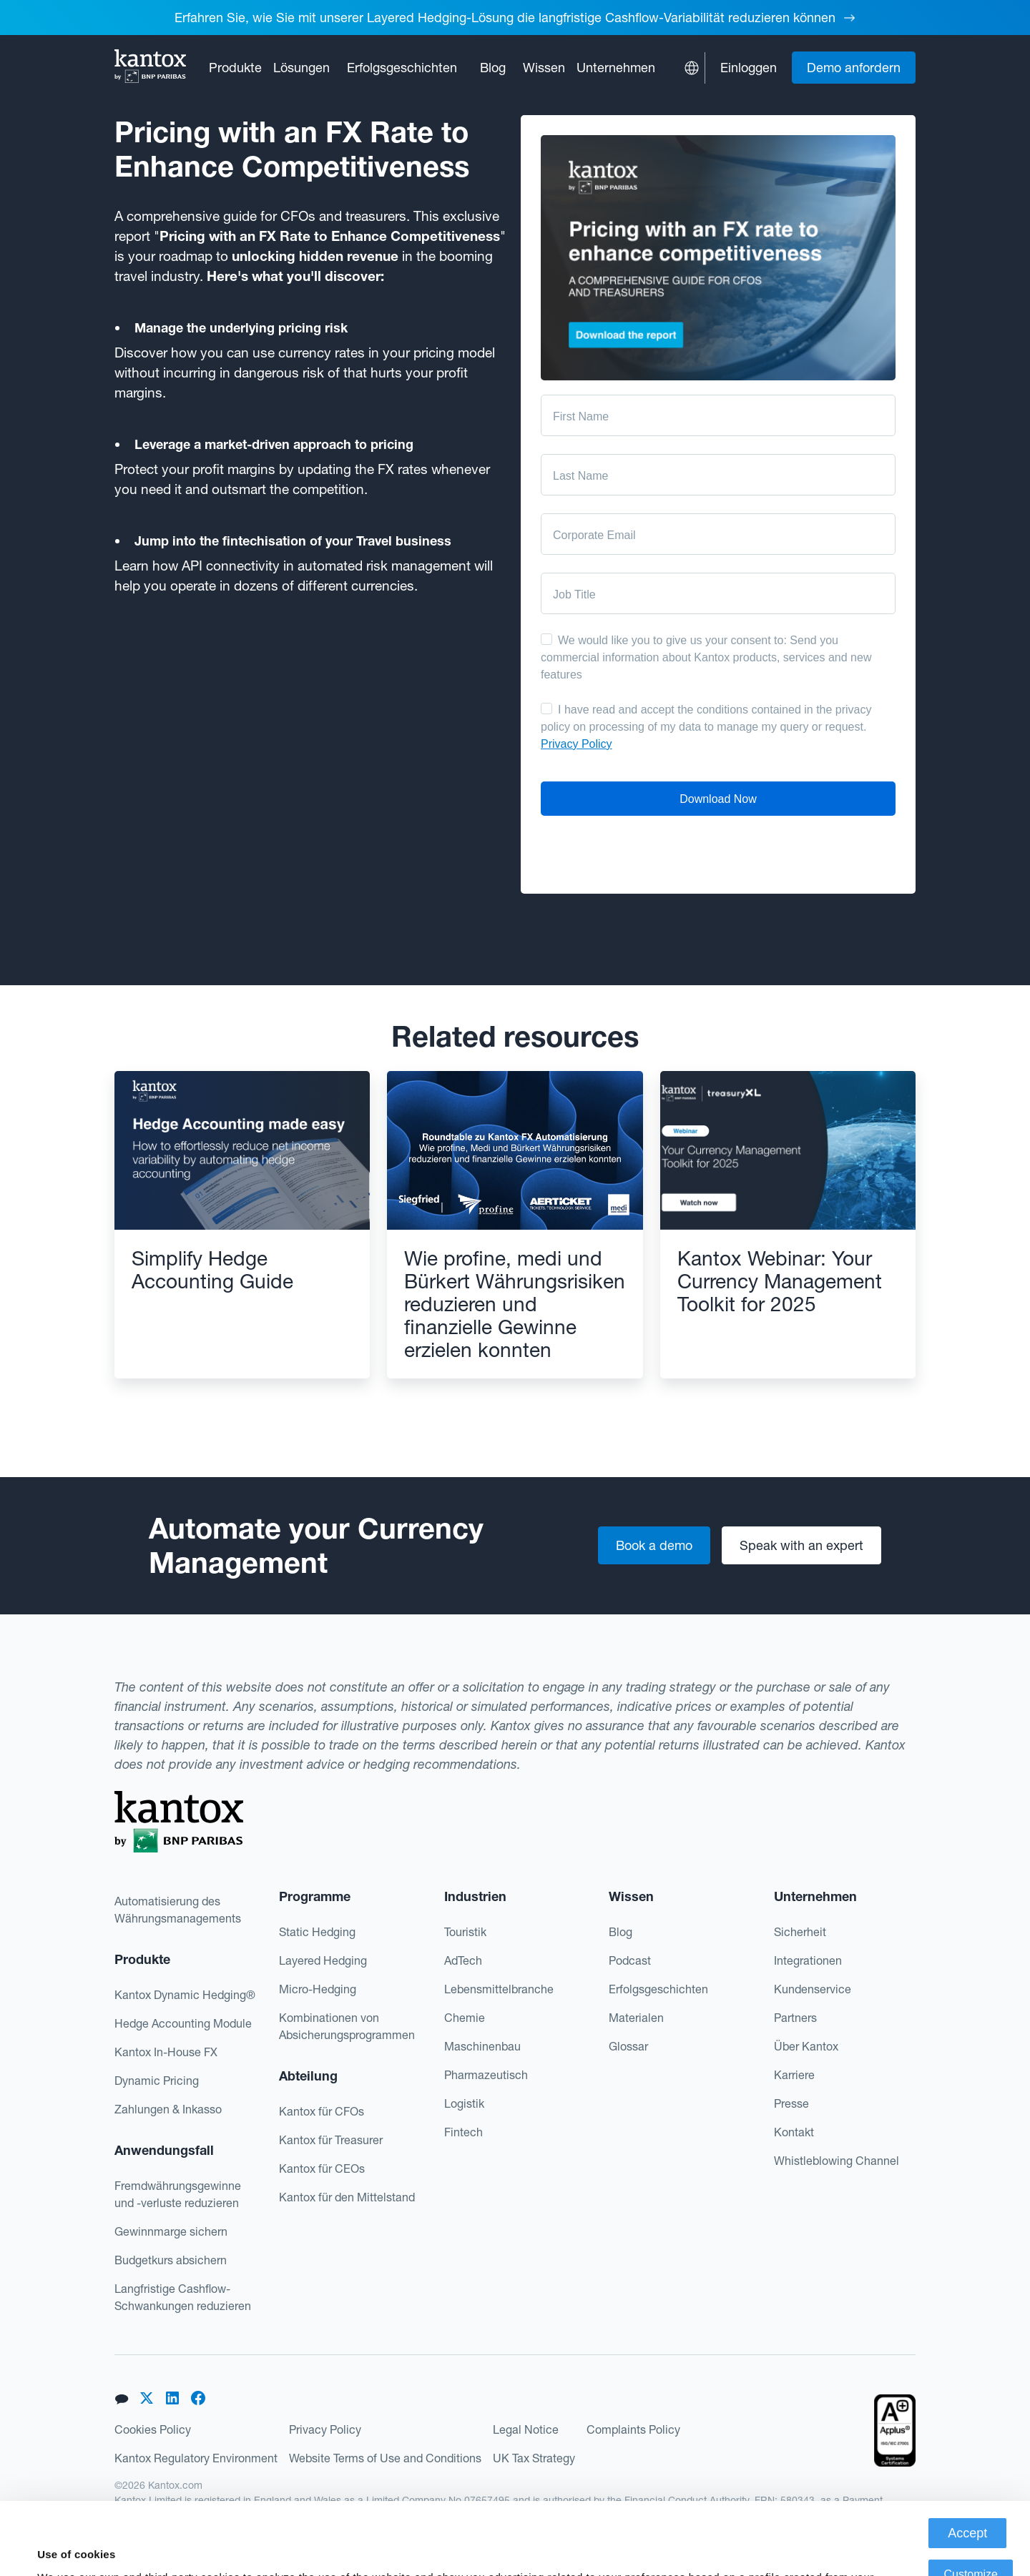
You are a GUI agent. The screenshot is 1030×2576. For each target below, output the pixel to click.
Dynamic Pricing (156, 2080)
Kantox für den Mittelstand (347, 2197)
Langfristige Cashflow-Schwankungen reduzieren (182, 2297)
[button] (235, 67)
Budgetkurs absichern (170, 2260)
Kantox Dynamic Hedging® (184, 1995)
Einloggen (748, 67)
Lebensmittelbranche (499, 1989)
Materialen (636, 2017)
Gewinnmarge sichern (170, 2231)
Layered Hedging (323, 1960)
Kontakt (794, 2132)
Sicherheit (800, 1932)
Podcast (630, 1960)
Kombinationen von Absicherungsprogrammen (347, 2026)
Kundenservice (812, 1989)
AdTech (463, 1960)
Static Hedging (317, 1932)
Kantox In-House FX (165, 2052)
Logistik (464, 2103)
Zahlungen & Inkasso (168, 2109)
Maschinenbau (482, 2046)
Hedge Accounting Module (183, 2023)
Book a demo (654, 1545)
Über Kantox (806, 2046)
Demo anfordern (854, 67)
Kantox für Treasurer (331, 2140)
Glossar (628, 2046)
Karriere (794, 2075)
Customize (970, 2502)
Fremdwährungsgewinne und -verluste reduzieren (177, 2194)
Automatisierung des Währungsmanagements (177, 1909)
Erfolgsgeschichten (402, 67)
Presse (791, 2103)
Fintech (463, 2132)
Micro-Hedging (317, 1989)
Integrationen (808, 1960)
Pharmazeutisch (486, 2075)
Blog (493, 67)
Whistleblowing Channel (836, 2160)
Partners (795, 2017)
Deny (971, 2543)
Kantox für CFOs (321, 2111)
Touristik (465, 1932)
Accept (967, 2461)
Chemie (464, 2017)
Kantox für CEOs (322, 2168)
